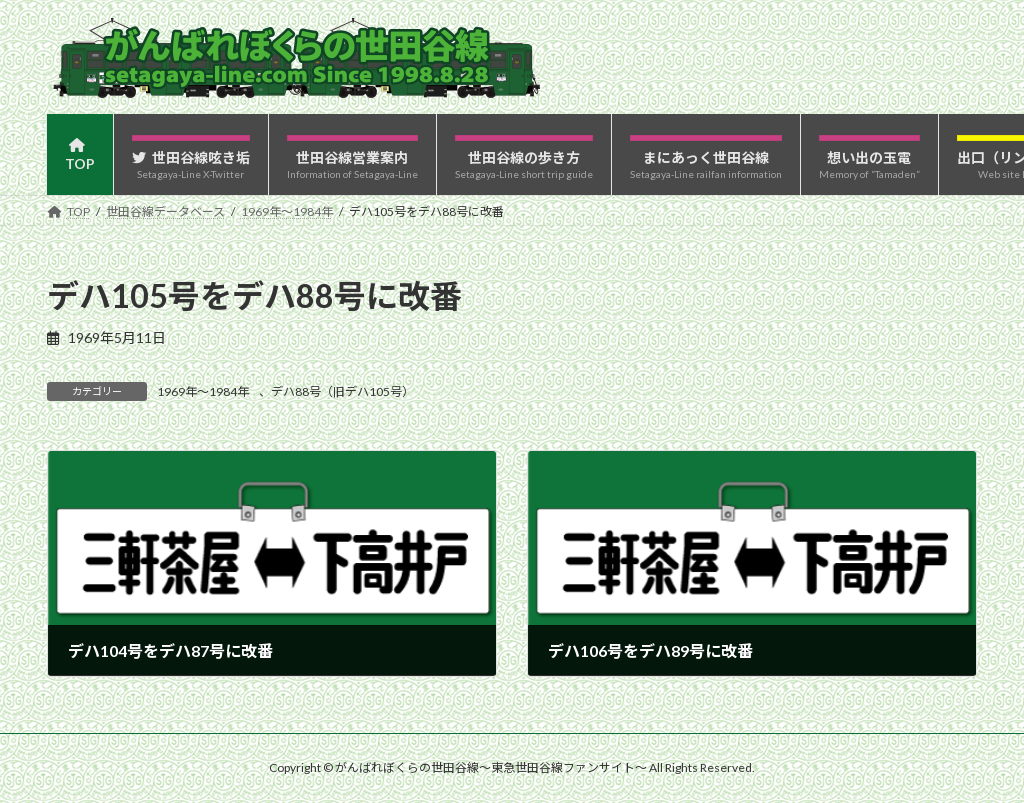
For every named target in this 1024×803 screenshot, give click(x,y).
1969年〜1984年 (203, 391)
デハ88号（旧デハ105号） (342, 391)
